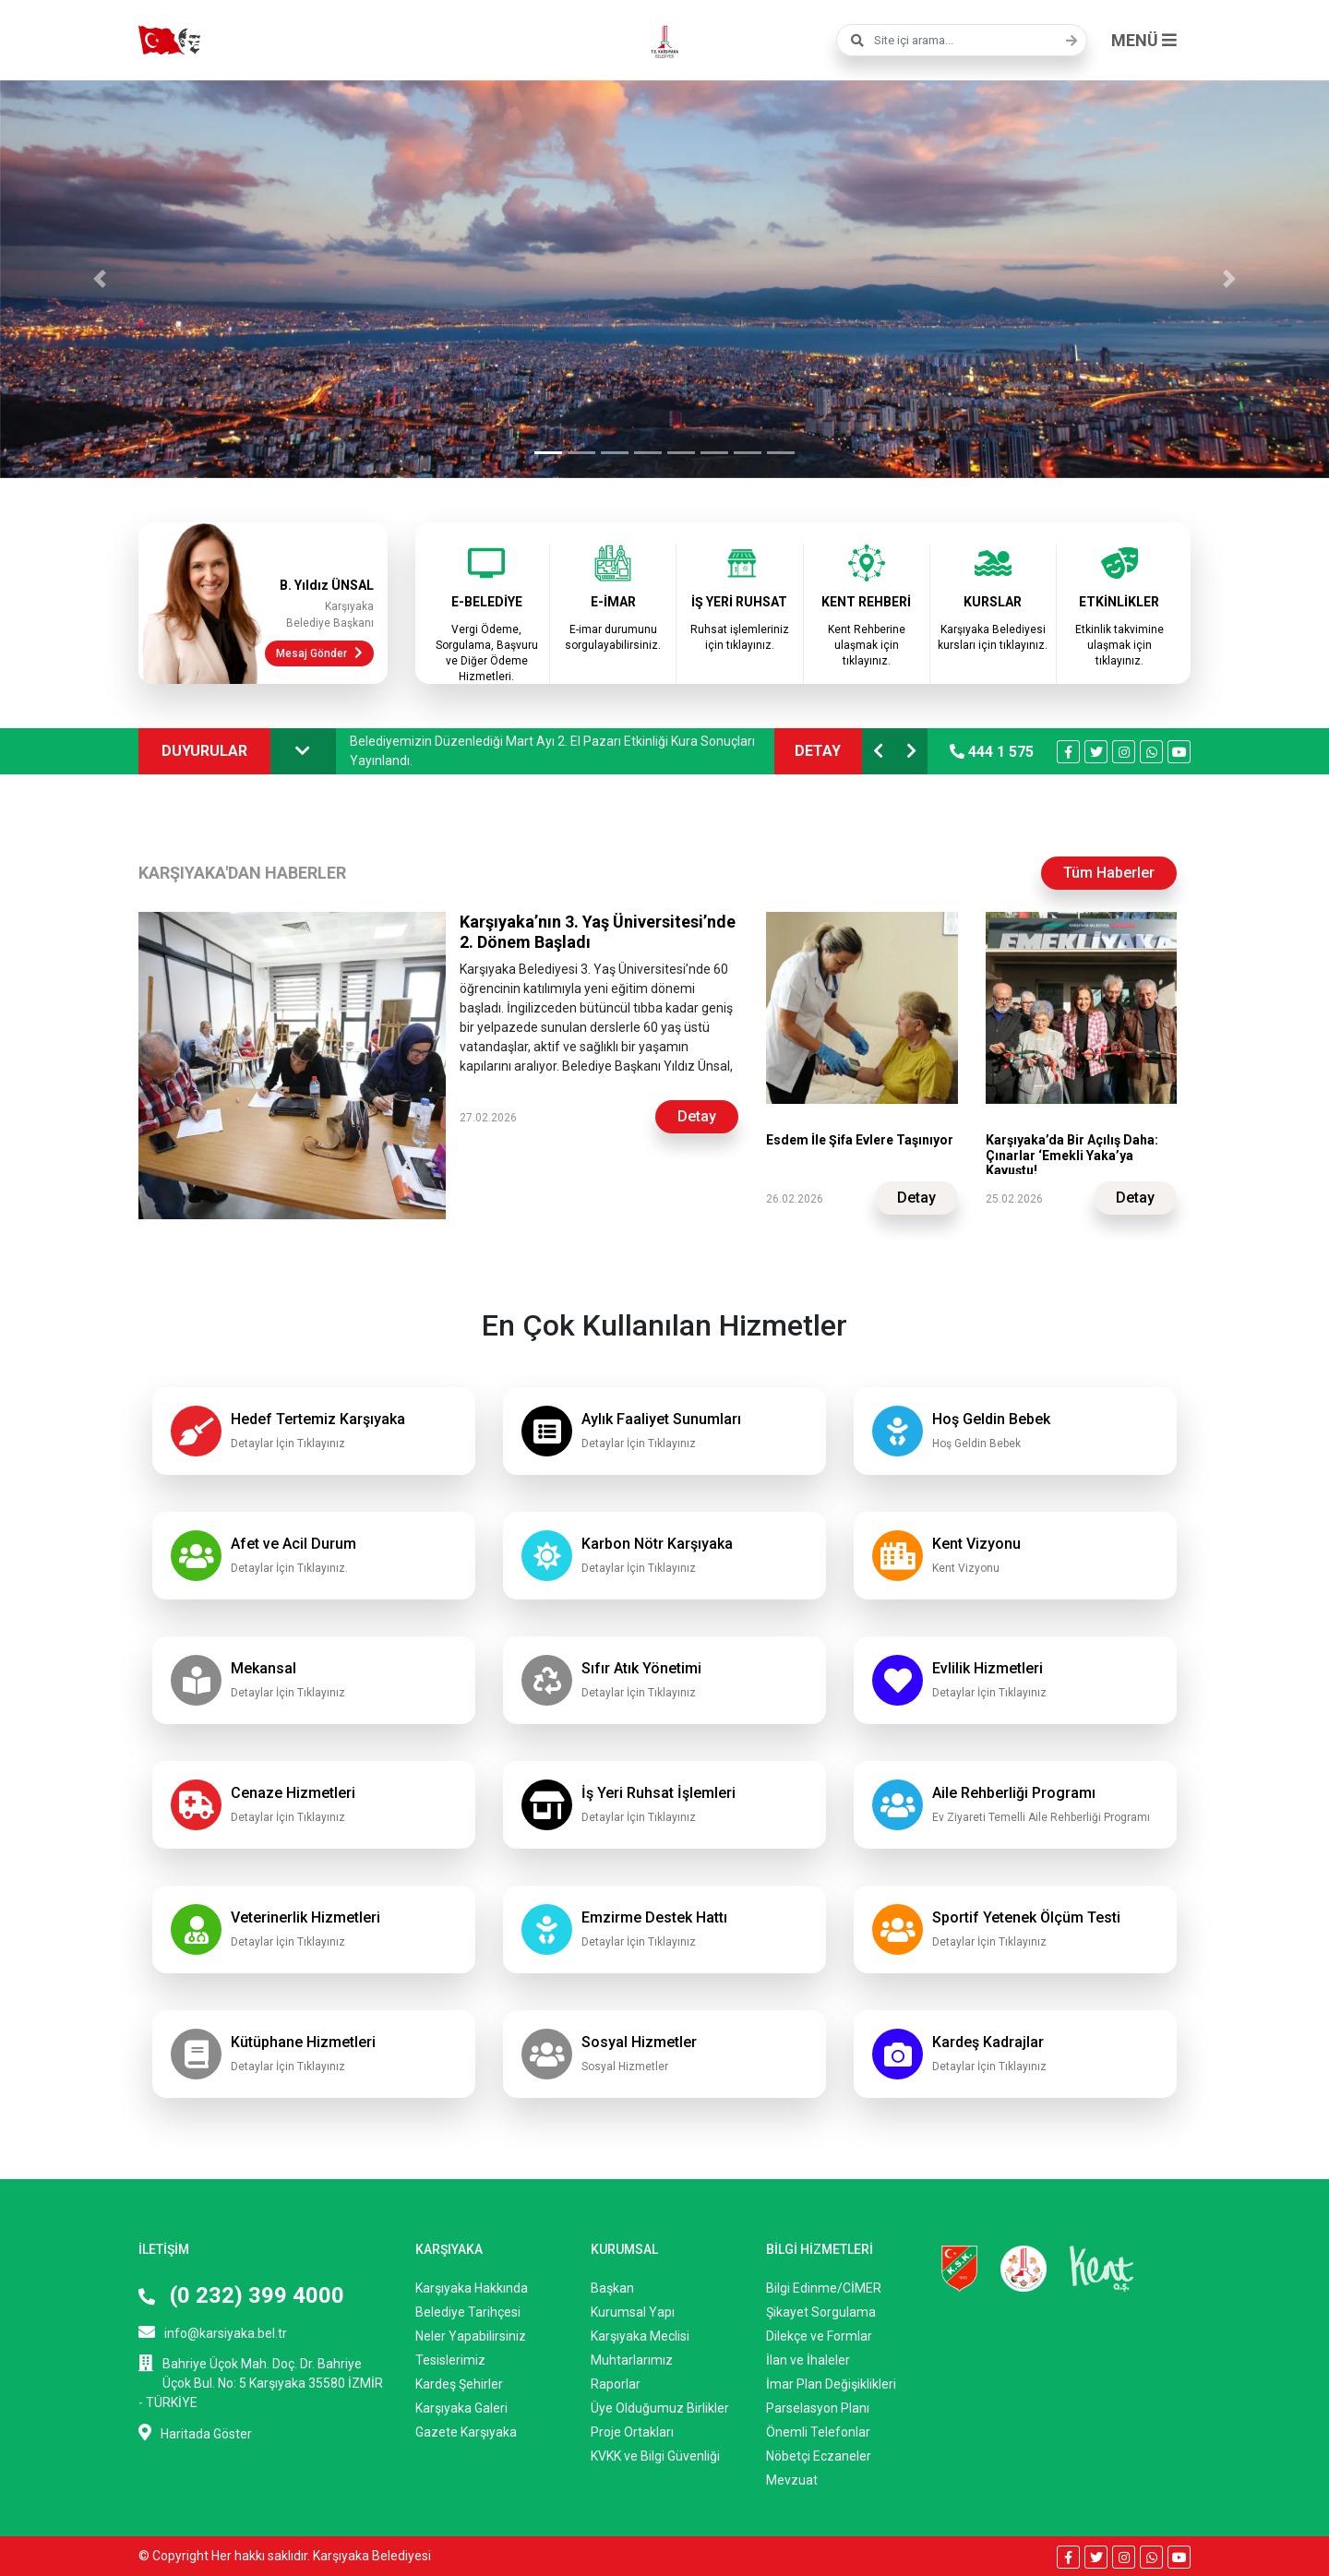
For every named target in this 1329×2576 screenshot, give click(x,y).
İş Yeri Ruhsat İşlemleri (658, 1793)
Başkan (612, 2288)
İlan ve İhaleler (808, 2360)
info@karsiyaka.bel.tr (212, 2332)
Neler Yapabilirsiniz (470, 2336)
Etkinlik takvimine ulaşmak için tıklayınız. (1119, 645)
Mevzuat (792, 2480)
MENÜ (1144, 40)
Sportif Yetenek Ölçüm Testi (1026, 1917)
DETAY (818, 751)
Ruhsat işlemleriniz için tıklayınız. (739, 637)
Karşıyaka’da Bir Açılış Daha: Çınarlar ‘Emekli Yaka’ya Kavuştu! (1072, 1155)
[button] (99, 279)
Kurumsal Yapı (633, 2312)
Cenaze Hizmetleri (293, 1793)
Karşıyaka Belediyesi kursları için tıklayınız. (993, 637)
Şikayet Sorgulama (821, 2312)
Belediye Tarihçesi (468, 2312)
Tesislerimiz (450, 2360)
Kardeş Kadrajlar (988, 2042)
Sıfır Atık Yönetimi (641, 1668)
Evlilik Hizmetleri (987, 1668)
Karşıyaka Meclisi (640, 2336)
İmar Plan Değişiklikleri (831, 2384)
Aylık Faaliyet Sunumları (661, 1419)
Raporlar (616, 2384)
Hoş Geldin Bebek (991, 1419)
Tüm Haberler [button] (1109, 872)
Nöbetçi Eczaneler (818, 2456)
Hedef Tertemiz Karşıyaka (318, 1419)
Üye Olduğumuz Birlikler (660, 2408)
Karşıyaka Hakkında (471, 2288)
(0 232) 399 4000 (241, 2295)
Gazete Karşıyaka (466, 2432)
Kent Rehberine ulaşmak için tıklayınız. (866, 645)
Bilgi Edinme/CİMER (823, 2288)
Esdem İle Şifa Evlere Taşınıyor (859, 1139)
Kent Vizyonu (976, 1543)
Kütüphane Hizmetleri (303, 2042)
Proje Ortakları (632, 2432)
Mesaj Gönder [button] (319, 653)
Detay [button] (696, 1116)
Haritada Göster (195, 2432)
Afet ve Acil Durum (293, 1543)
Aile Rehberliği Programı (1014, 1793)
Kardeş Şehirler (459, 2384)
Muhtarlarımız (632, 2360)
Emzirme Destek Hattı (654, 1917)
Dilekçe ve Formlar (819, 2336)
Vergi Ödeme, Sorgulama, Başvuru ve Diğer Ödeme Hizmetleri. (487, 653)
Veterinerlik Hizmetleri (305, 1917)
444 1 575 (992, 752)
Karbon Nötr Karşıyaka (657, 1543)
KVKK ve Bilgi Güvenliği (655, 2456)
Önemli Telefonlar (818, 2432)
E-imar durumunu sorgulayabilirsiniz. (613, 637)
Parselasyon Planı (817, 2408)
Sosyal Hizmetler (639, 2042)
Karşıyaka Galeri (461, 2408)
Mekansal (263, 1668)
